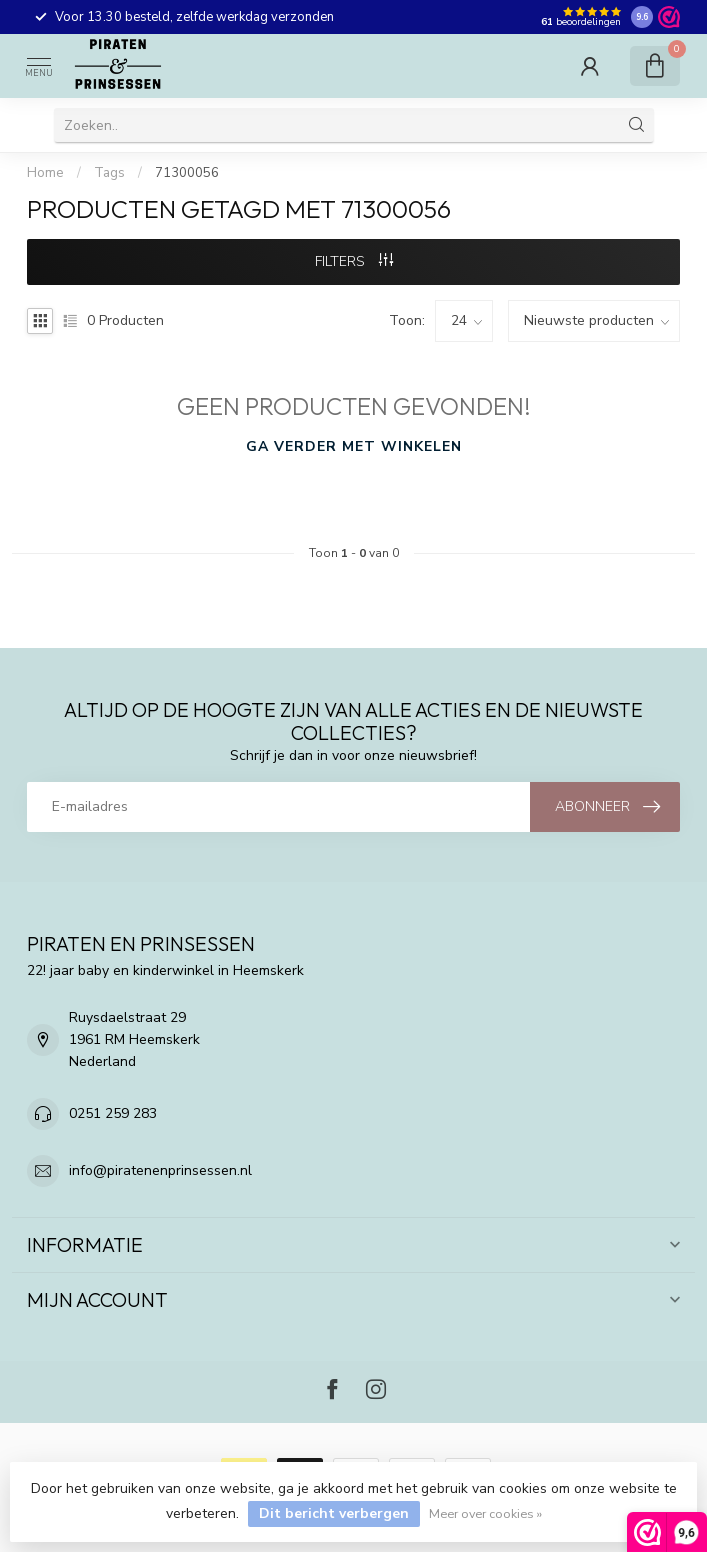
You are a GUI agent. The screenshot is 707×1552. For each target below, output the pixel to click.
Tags (109, 173)
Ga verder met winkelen (354, 446)
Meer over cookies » (485, 1513)
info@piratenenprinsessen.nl (160, 1170)
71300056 (187, 173)
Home (45, 173)
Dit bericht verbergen (334, 1513)
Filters (354, 261)
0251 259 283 (113, 1113)
